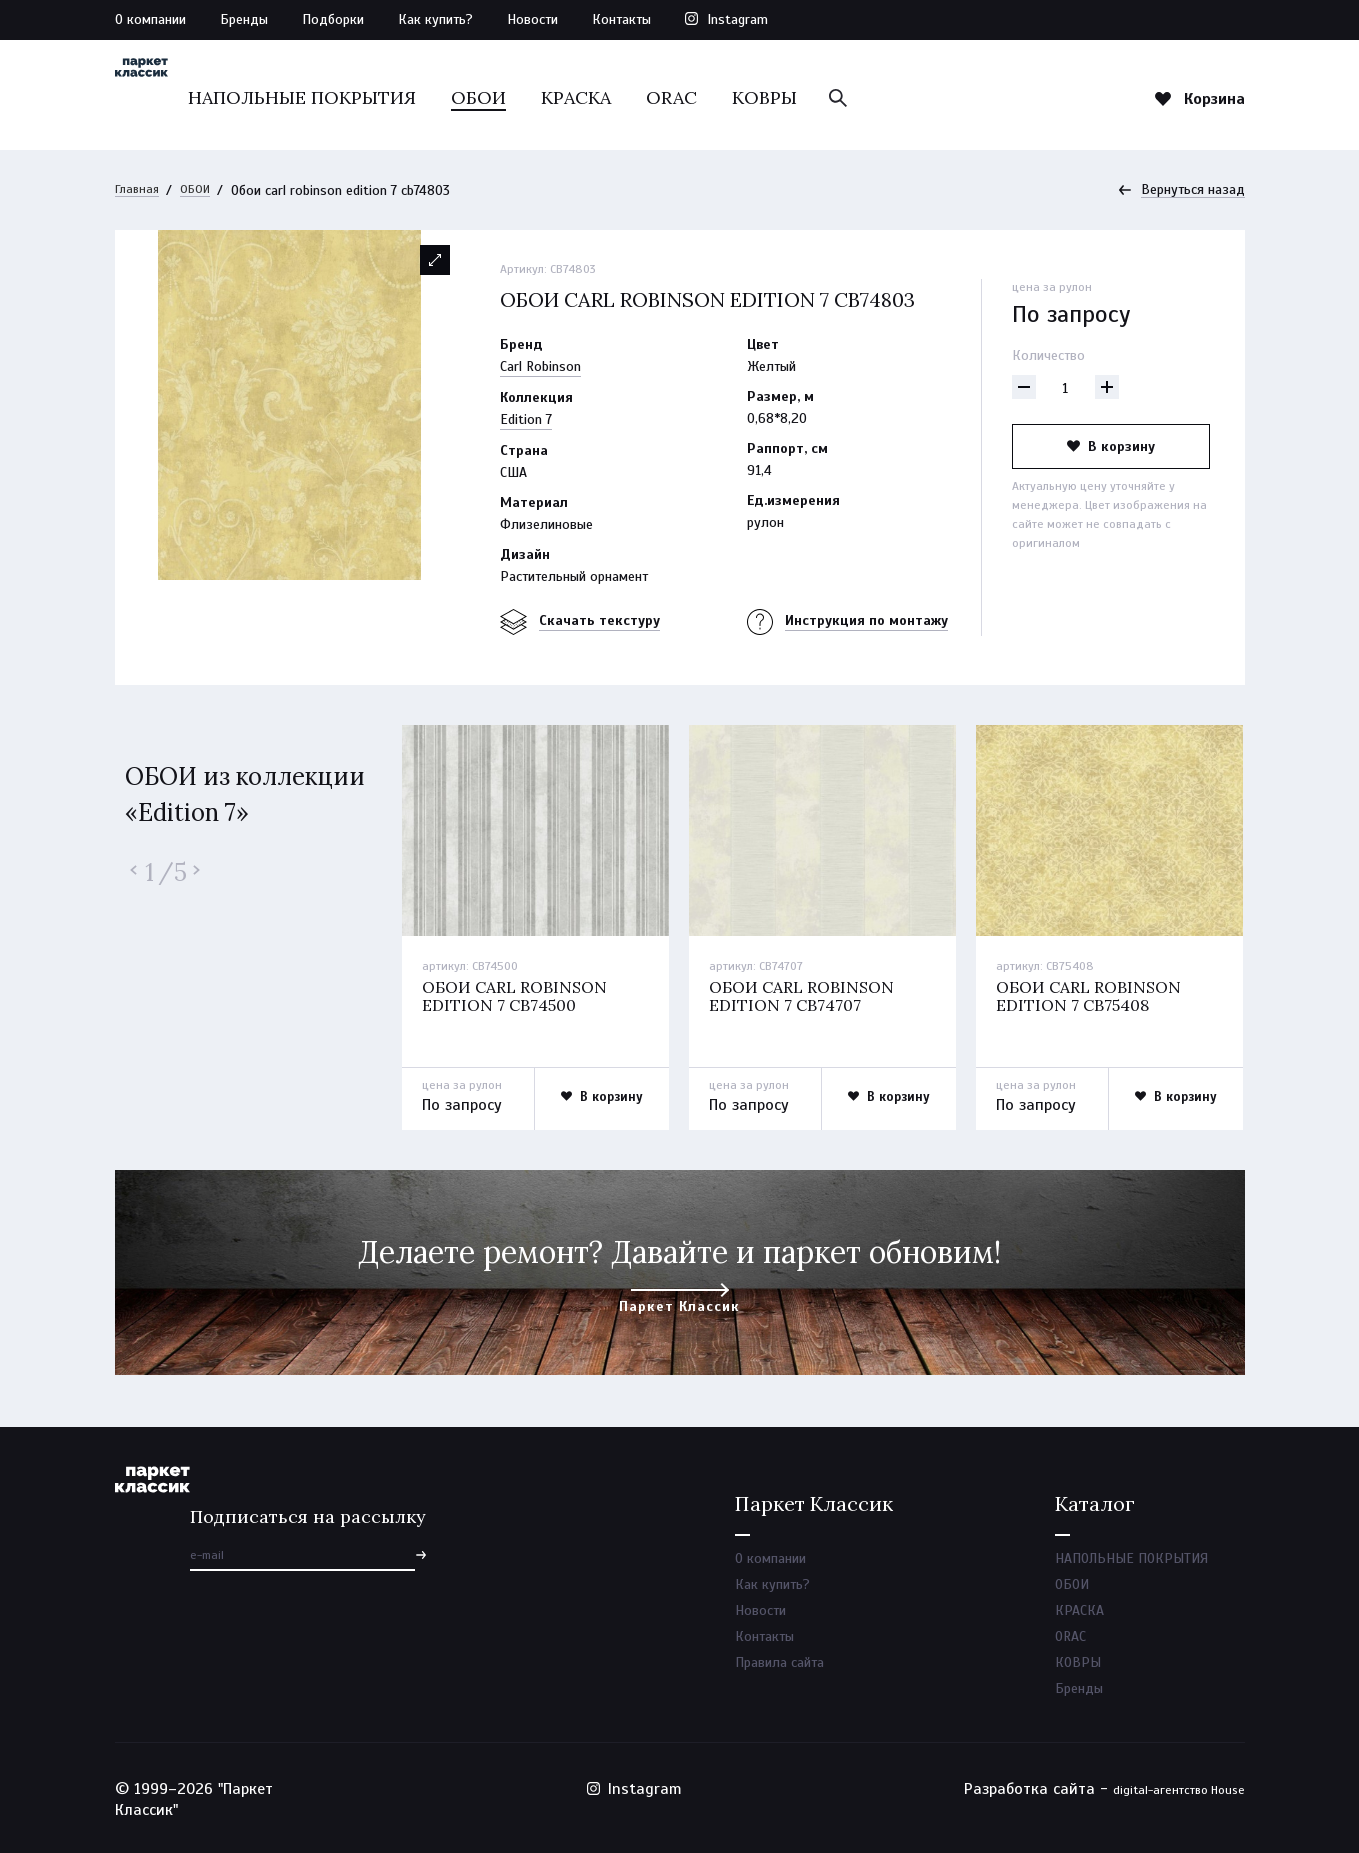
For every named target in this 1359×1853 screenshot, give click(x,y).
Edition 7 (526, 420)
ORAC (785, 97)
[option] (290, 406)
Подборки (333, 19)
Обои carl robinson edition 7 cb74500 (519, 998)
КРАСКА (690, 97)
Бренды (244, 19)
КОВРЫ (878, 97)
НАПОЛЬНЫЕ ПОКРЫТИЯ (416, 97)
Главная (139, 190)
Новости (532, 19)
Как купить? (435, 19)
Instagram (737, 19)
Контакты (621, 19)
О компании (150, 19)
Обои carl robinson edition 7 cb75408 (1093, 998)
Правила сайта (779, 1674)
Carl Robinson (540, 367)
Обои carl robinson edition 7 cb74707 (806, 998)
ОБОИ (592, 97)
